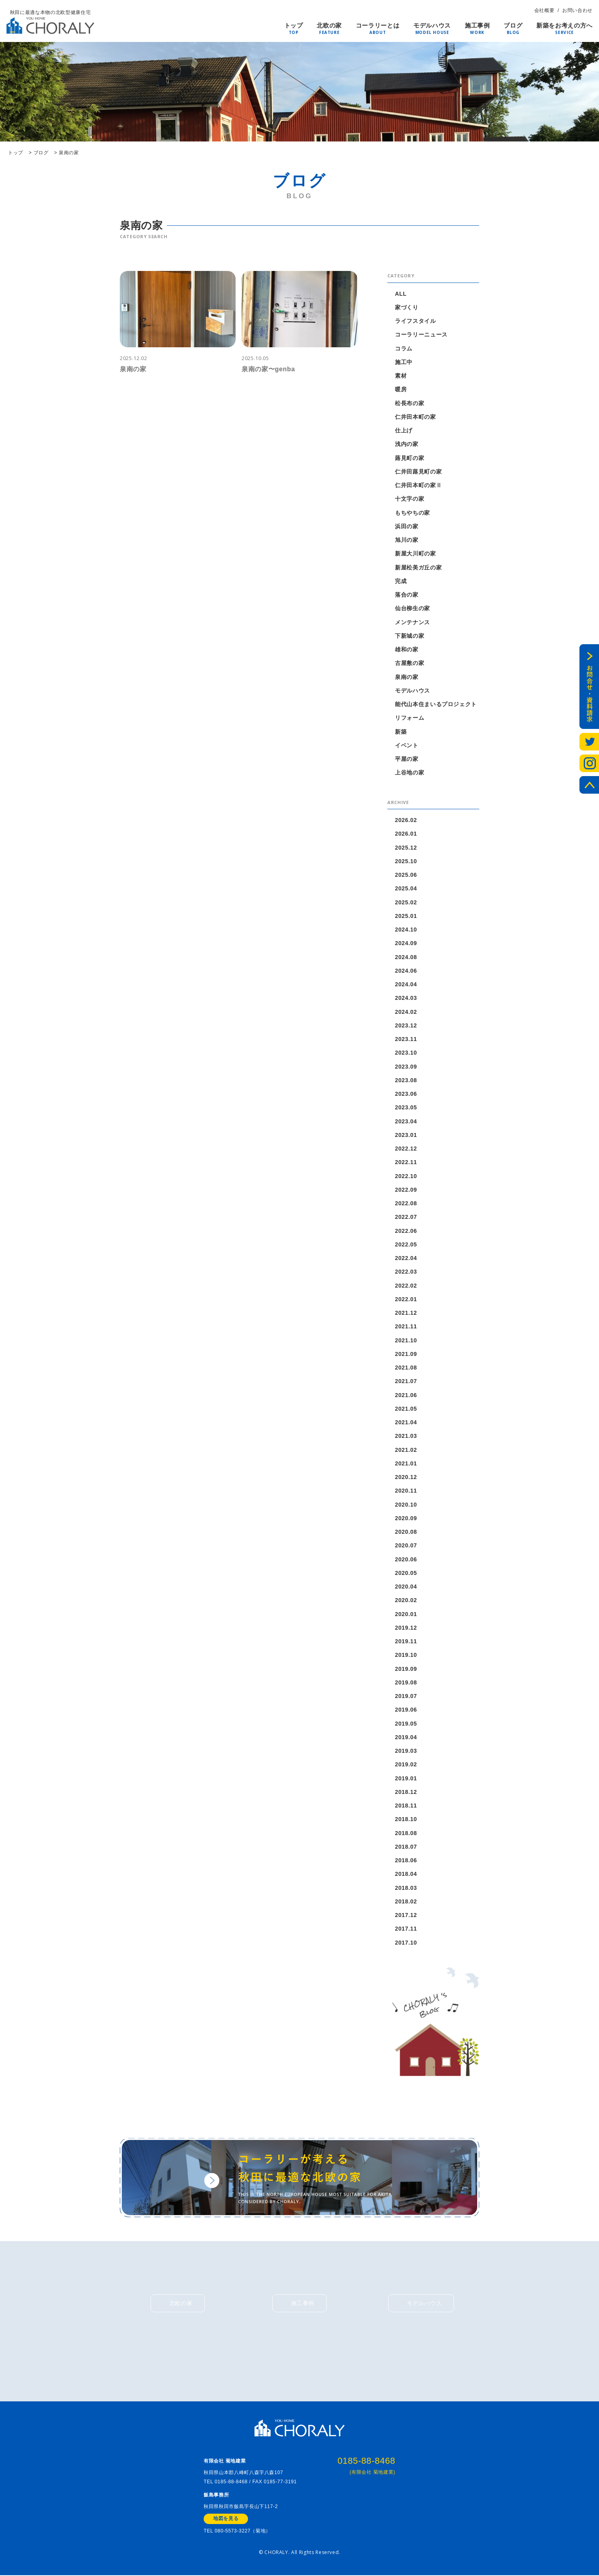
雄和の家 (407, 649)
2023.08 (406, 1080)
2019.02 (406, 1764)
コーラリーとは (378, 26)
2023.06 (406, 1094)
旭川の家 (407, 540)
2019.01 (406, 1778)
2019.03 (406, 1751)
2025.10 (406, 861)
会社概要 (544, 10)
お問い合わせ (577, 10)
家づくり (407, 307)
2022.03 (406, 1271)
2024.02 (406, 1012)
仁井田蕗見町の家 (418, 471)
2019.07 (406, 1696)
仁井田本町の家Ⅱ (418, 485)
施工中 (404, 362)
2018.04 (406, 1874)
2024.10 (406, 929)
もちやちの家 (412, 513)
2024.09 (406, 943)
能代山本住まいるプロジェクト (436, 704)
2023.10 (406, 1052)
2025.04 (406, 888)
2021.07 (406, 1381)
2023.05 (406, 1107)
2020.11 (406, 1490)
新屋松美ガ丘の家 (418, 567)
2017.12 (406, 1915)
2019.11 (406, 1641)
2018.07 (406, 1846)
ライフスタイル (415, 321)
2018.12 (406, 1792)
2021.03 (406, 1436)
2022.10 (406, 1176)
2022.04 (406, 1258)
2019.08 (406, 1682)
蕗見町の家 (409, 458)
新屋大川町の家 (415, 553)
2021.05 (406, 1408)
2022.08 (406, 1203)
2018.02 (406, 1901)
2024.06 (406, 970)
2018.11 (406, 1805)
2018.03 (406, 1888)
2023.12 (406, 1025)
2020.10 (406, 1504)
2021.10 (406, 1340)
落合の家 (407, 594)
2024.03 (406, 998)
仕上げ (404, 430)
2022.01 (406, 1299)
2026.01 (406, 833)
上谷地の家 (409, 772)
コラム (404, 348)
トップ (293, 26)
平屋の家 (407, 759)
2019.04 (406, 1737)
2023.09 (406, 1066)
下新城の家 (409, 636)
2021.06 (406, 1395)
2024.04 (406, 984)
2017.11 (406, 1928)
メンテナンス (412, 622)
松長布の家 (409, 403)
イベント (407, 745)
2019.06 (406, 1709)
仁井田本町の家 (415, 417)
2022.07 (406, 1217)
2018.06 (406, 1860)
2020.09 (406, 1518)
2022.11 (406, 1162)
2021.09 (406, 1354)
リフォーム (409, 718)
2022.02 (406, 1285)
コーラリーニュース (421, 334)
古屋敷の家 (409, 663)
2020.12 (406, 1477)
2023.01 (406, 1135)
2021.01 (406, 1463)
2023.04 (406, 1121)
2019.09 (406, 1669)
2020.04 (406, 1586)
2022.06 (406, 1231)
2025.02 (406, 902)
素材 (401, 375)
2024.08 (406, 957)
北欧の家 (329, 26)
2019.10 (406, 1655)
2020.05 (406, 1573)
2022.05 (406, 1244)
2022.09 (406, 1189)
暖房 (401, 389)
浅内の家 (407, 444)
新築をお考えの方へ (564, 26)
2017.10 (406, 1942)
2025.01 (406, 916)
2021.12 (406, 1313)
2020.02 (406, 1600)
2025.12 (406, 847)
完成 (401, 581)
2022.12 (406, 1148)
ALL (401, 294)
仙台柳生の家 (412, 608)
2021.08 (406, 1367)
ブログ (513, 26)
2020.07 (406, 1545)
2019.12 (406, 1627)
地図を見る (225, 2519)
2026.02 (406, 820)
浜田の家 (407, 526)
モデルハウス (432, 26)
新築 (401, 732)
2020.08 (406, 1532)
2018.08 (406, 1833)
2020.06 (406, 1559)
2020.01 (406, 1614)
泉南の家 (407, 677)
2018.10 (406, 1819)
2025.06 (406, 875)
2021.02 (406, 1450)
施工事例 (477, 26)
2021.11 (406, 1326)
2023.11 (406, 1039)
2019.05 (406, 1723)
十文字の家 (409, 499)
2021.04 (406, 1422)
